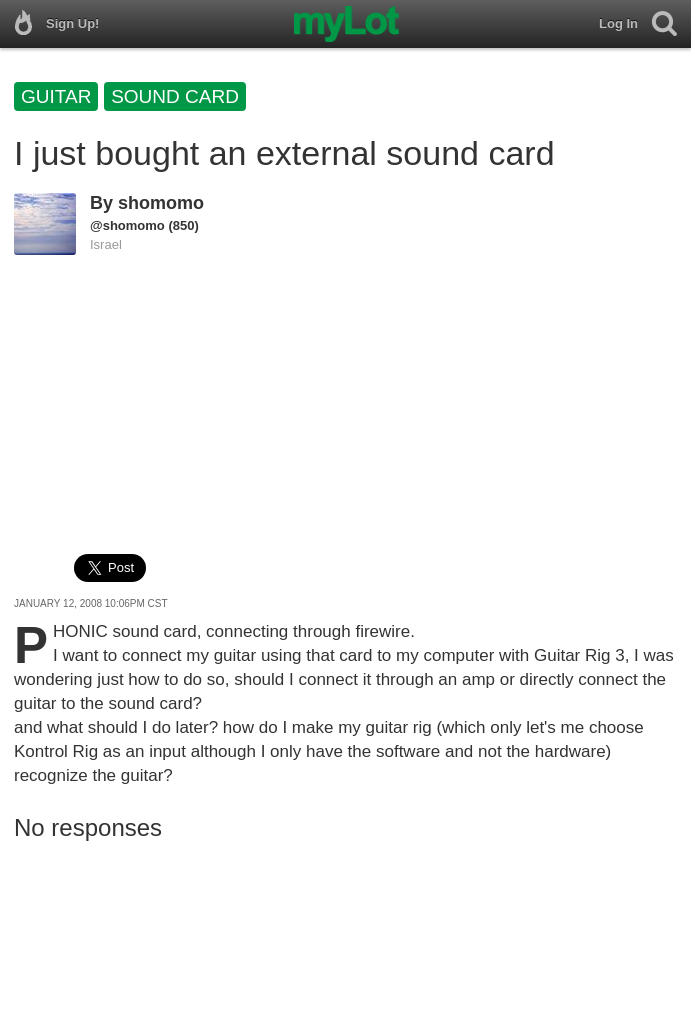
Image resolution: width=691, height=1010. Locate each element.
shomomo (161, 203)
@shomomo (127, 225)
